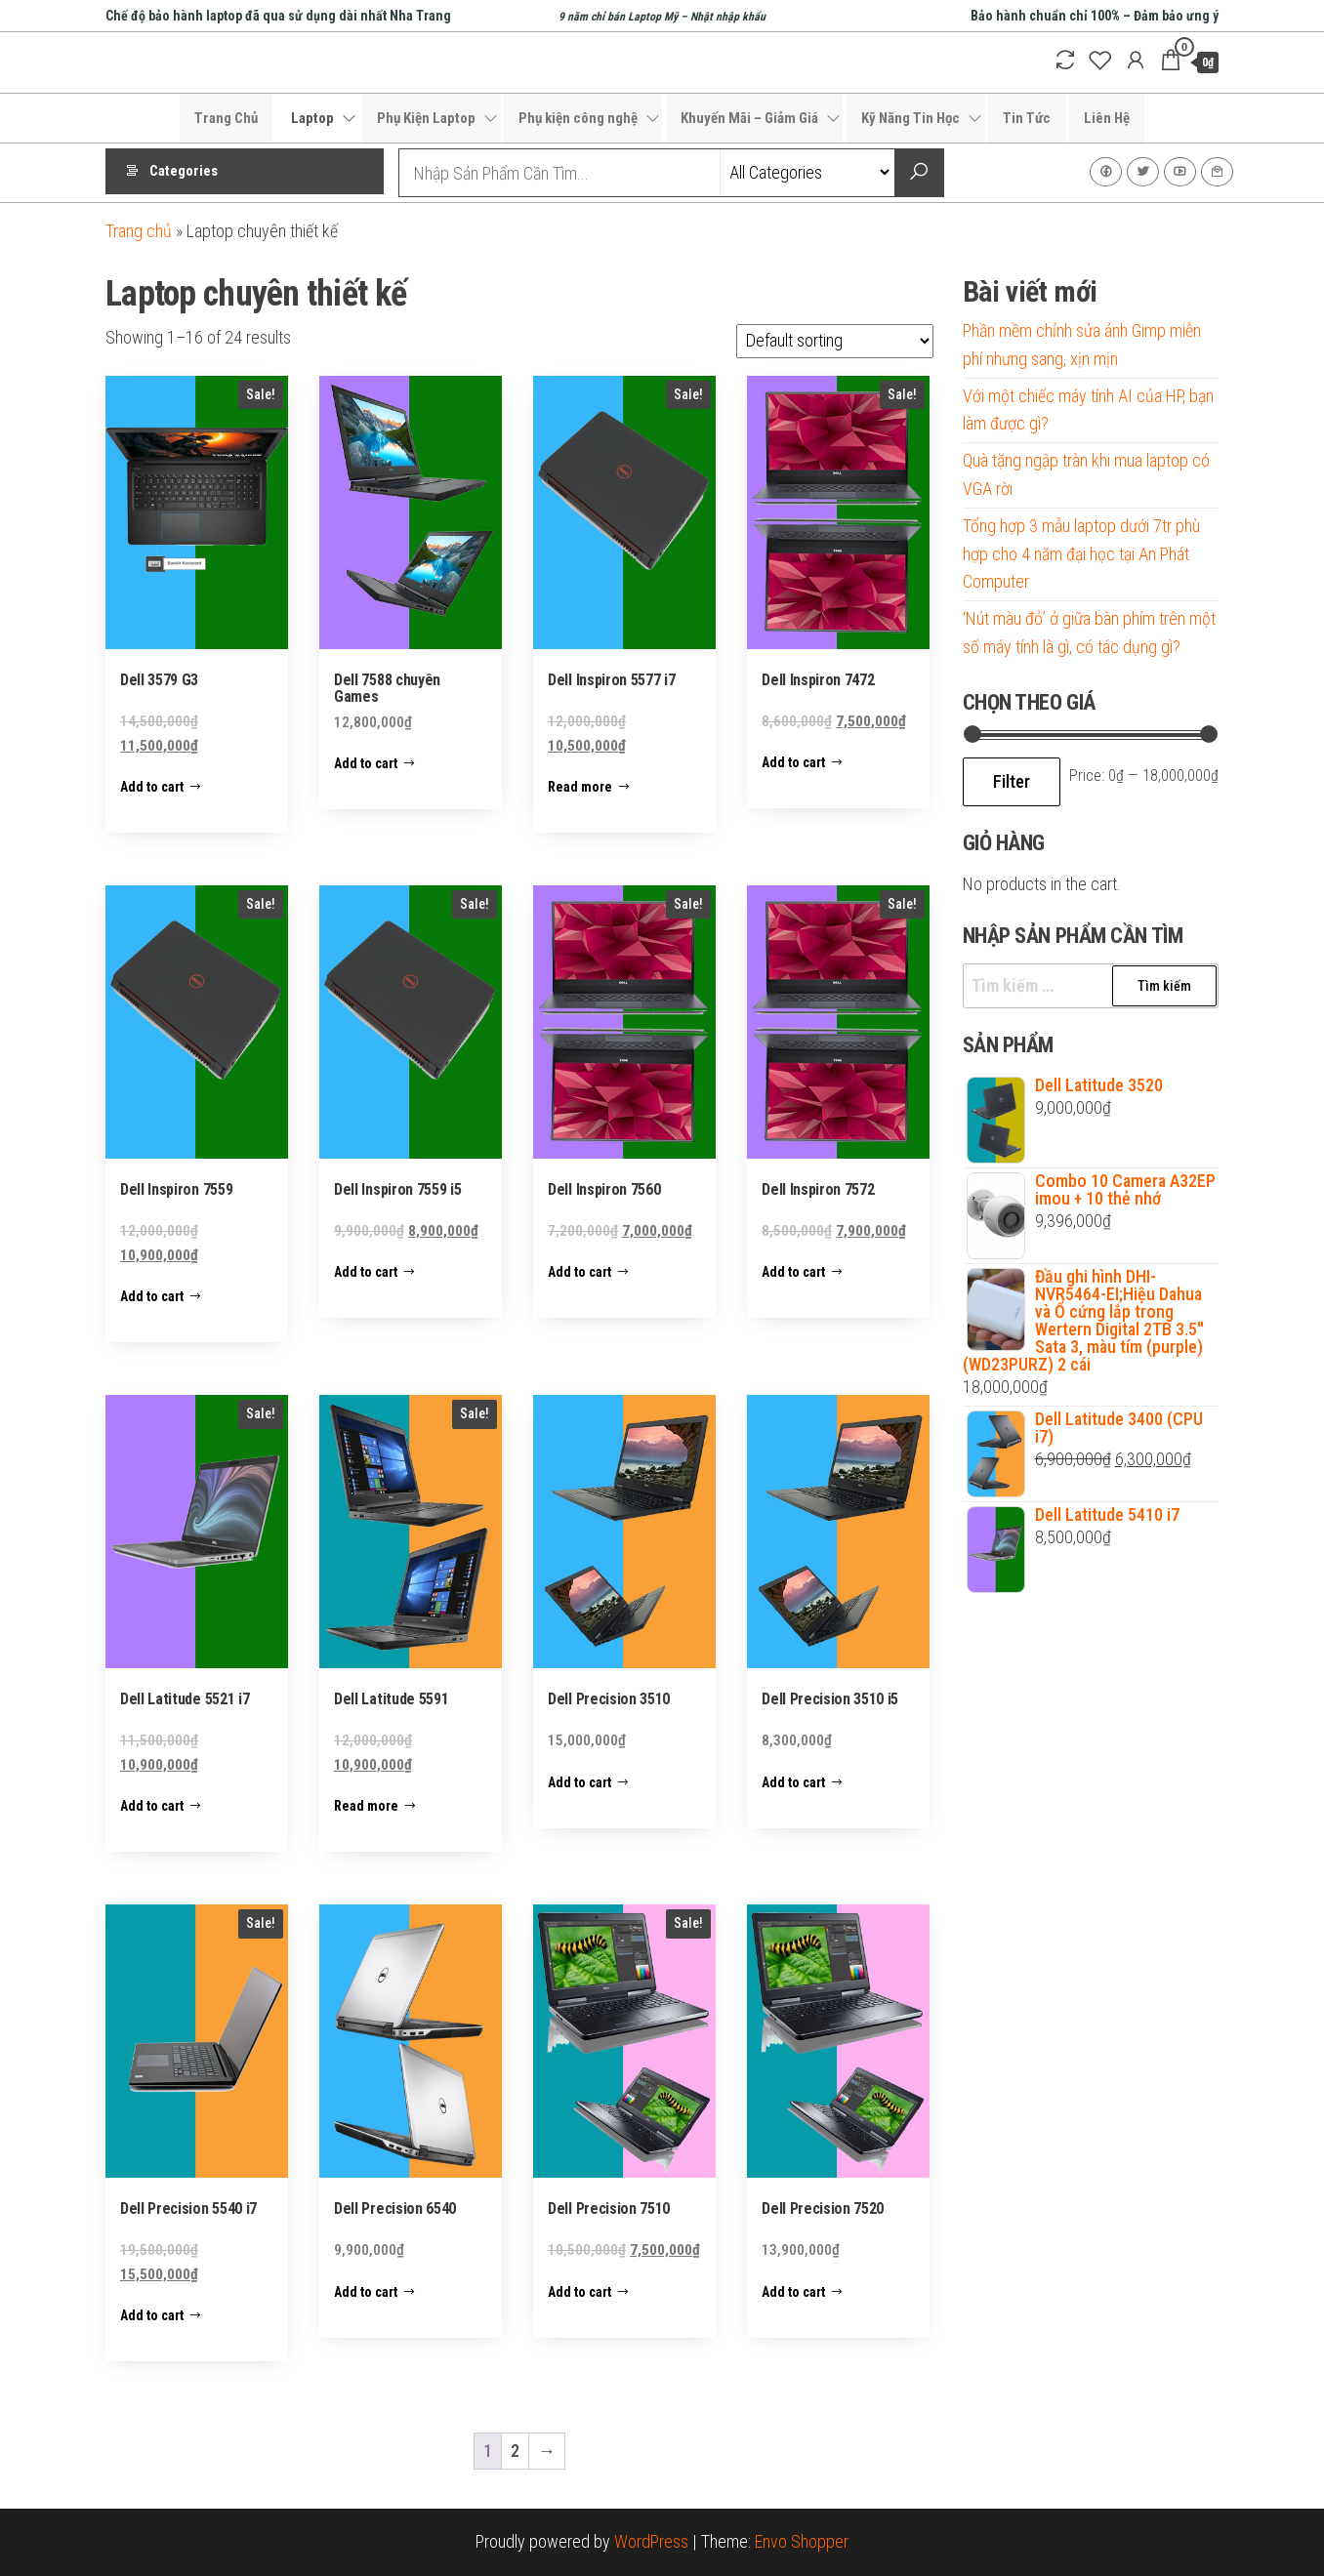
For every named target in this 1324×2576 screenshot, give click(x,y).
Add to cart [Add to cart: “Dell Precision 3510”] (579, 1782)
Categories (183, 173)
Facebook (1106, 171)
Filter (1011, 781)
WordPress (651, 2541)
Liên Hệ (1107, 118)
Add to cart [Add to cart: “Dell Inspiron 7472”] (793, 762)
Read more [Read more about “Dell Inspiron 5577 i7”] (580, 787)
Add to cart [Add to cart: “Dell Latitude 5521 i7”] (152, 1806)
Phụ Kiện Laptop (426, 118)
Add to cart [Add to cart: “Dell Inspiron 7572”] (793, 1272)
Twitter (1143, 171)
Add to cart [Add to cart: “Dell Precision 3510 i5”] (793, 1782)
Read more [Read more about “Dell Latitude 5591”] (366, 1806)
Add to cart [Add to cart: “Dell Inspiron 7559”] (152, 1296)
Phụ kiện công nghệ (578, 118)
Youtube (1180, 171)
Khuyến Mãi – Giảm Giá (749, 118)
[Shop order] (834, 341)
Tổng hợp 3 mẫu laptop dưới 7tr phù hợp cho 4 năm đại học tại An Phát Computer (1081, 554)
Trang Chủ (226, 118)
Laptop (312, 118)
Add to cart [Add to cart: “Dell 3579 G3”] (152, 787)
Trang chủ (138, 231)
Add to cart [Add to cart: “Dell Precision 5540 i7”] (152, 2315)
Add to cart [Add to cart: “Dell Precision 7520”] (793, 2292)
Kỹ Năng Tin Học (910, 118)
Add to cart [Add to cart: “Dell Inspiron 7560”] (579, 1272)
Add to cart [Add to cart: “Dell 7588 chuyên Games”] (365, 763)
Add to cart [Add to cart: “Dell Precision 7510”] (579, 2292)
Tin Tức (1027, 118)
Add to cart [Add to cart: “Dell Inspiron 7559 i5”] (365, 1272)
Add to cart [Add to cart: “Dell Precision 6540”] (365, 2292)
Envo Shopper (801, 2541)
